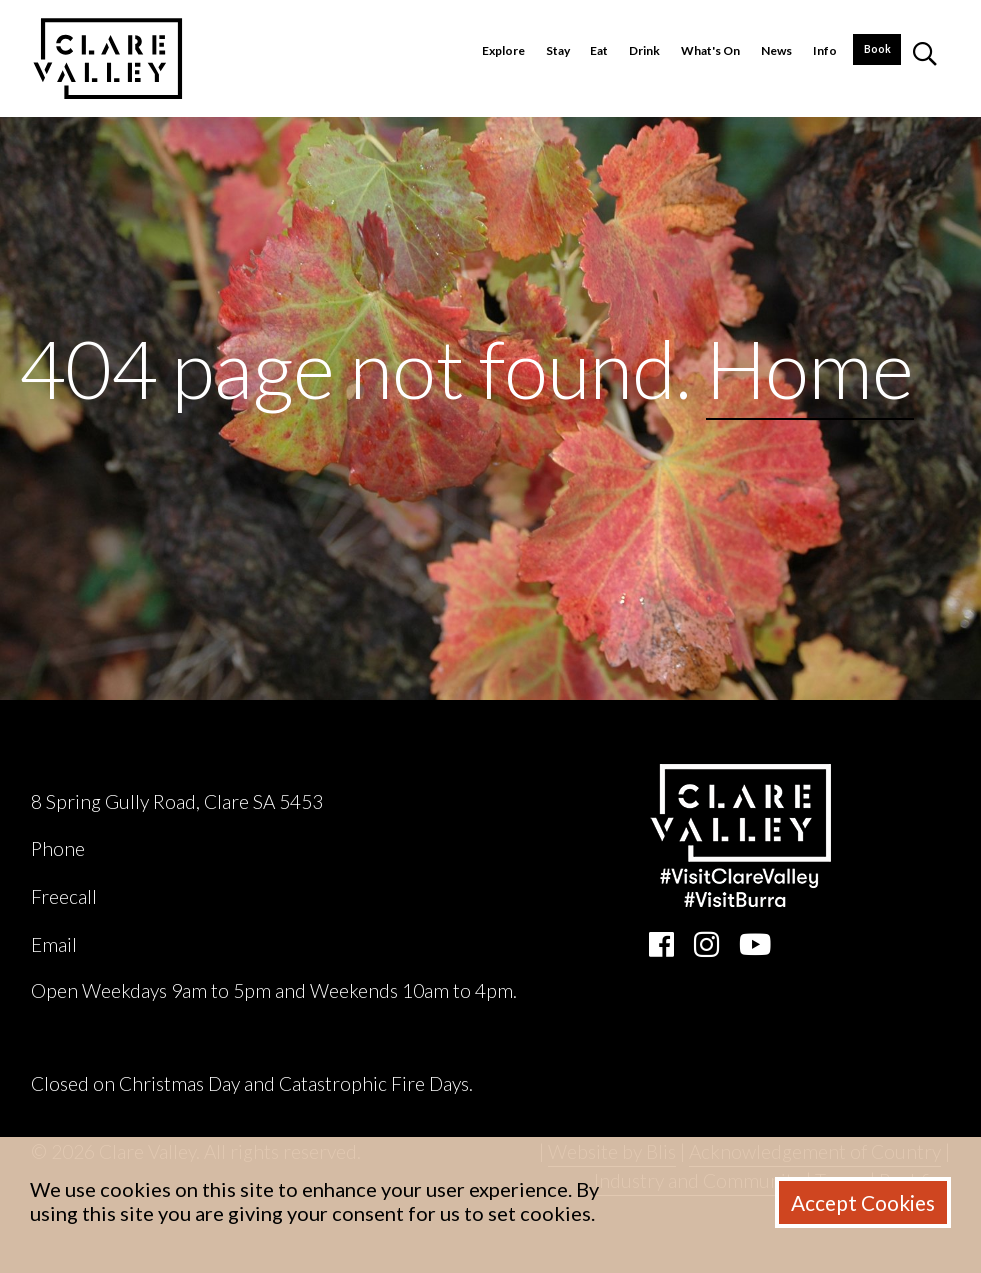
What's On (710, 50)
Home (810, 368)
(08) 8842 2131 (154, 848)
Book (877, 49)
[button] (925, 58)
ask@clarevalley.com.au (178, 944)
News (776, 50)
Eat (599, 50)
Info (825, 50)
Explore (503, 50)
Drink (644, 50)
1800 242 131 (160, 896)
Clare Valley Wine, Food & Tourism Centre (210, 763)
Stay (558, 50)
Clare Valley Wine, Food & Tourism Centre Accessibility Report (291, 1037)
